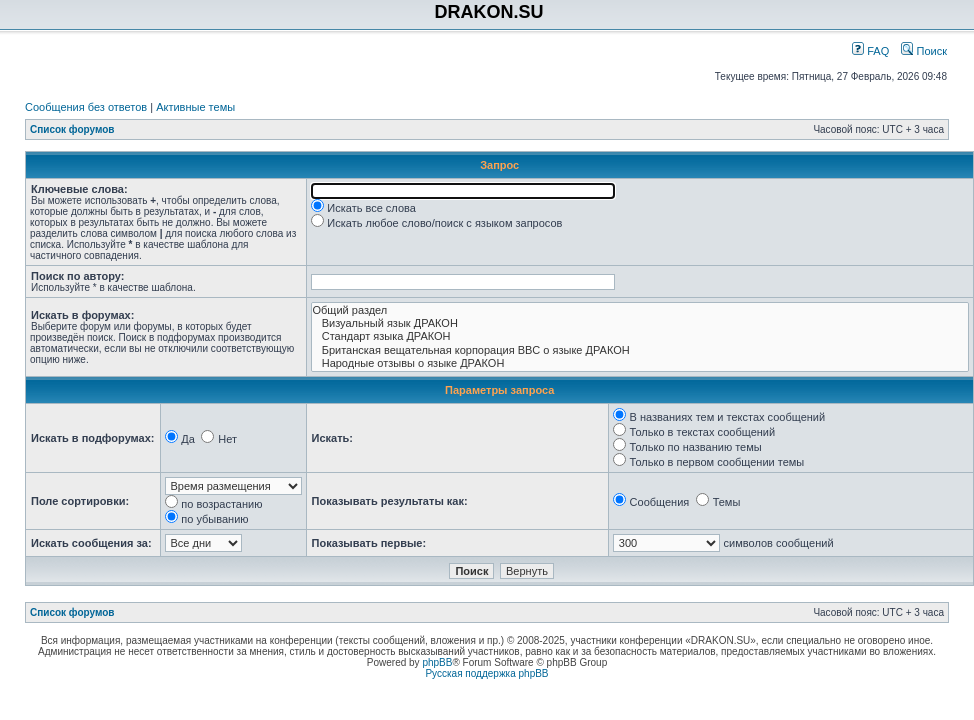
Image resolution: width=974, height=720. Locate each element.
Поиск (924, 51)
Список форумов (72, 129)
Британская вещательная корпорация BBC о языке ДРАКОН (640, 350)
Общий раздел (640, 310)
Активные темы (195, 107)
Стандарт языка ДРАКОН (640, 336)
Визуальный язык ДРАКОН (640, 323)
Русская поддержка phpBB (486, 673)
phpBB (437, 662)
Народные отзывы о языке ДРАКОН (640, 363)
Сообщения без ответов (86, 107)
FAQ (870, 51)
